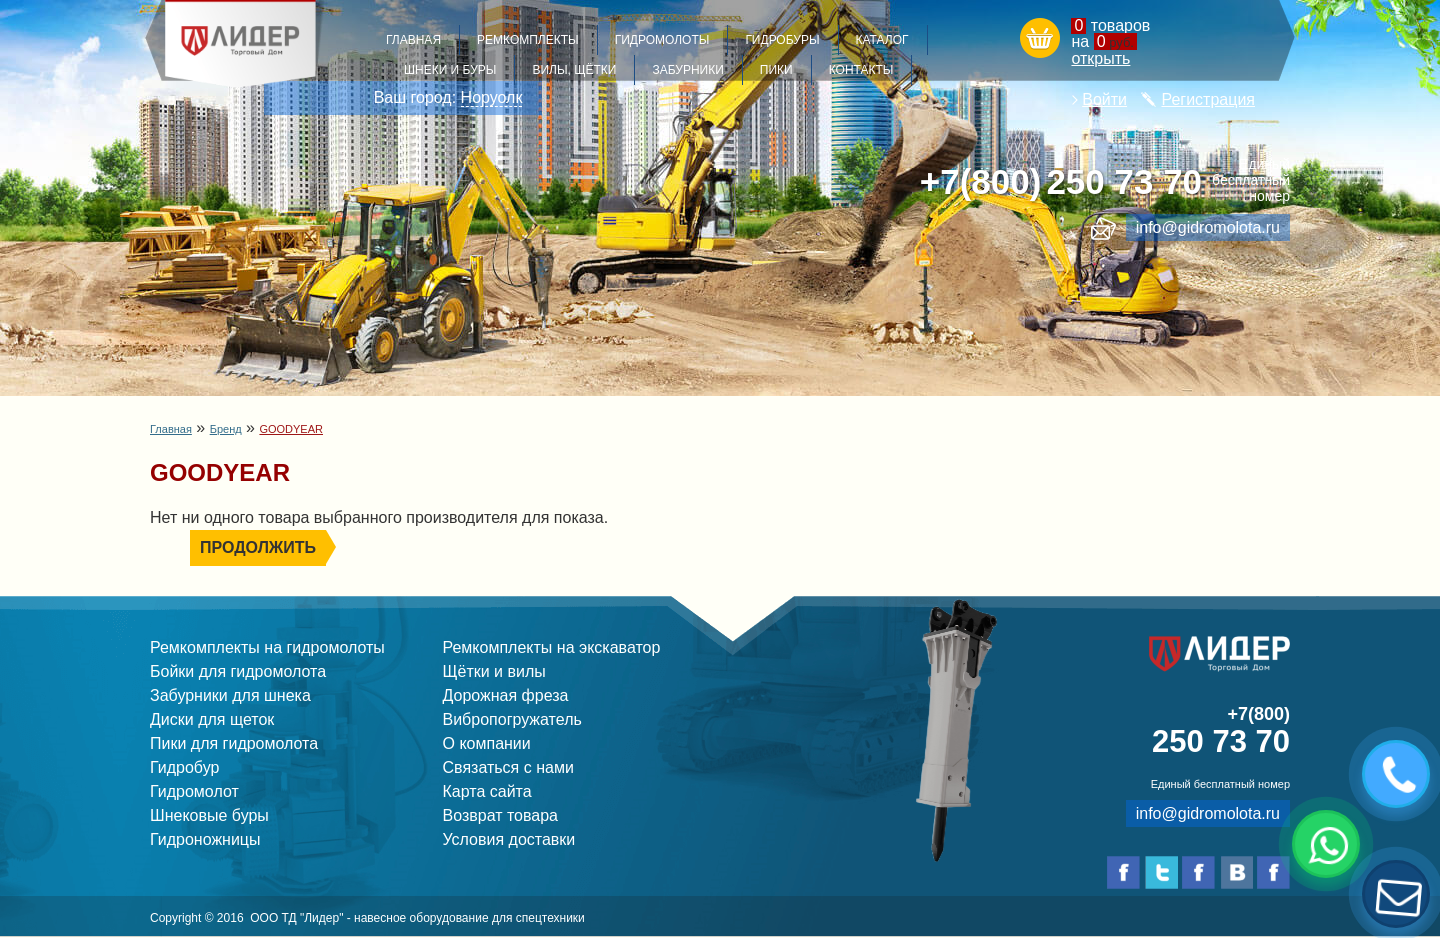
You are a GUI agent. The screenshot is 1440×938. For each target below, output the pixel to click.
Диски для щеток (212, 719)
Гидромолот (194, 791)
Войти (1104, 99)
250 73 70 (1061, 182)
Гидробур (184, 767)
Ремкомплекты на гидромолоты (267, 647)
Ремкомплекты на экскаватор (552, 647)
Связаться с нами (508, 767)
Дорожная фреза (506, 695)
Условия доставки (509, 839)
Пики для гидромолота (234, 743)
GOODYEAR (291, 429)
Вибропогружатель (512, 719)
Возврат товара (501, 815)
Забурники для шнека (230, 695)
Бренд (226, 429)
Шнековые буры (209, 815)
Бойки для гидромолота (238, 671)
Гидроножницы (205, 839)
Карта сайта (487, 791)
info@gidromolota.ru (1208, 227)
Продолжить (258, 547)
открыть (1100, 59)
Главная (171, 429)
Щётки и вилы (494, 671)
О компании (487, 743)
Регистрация (1208, 99)
